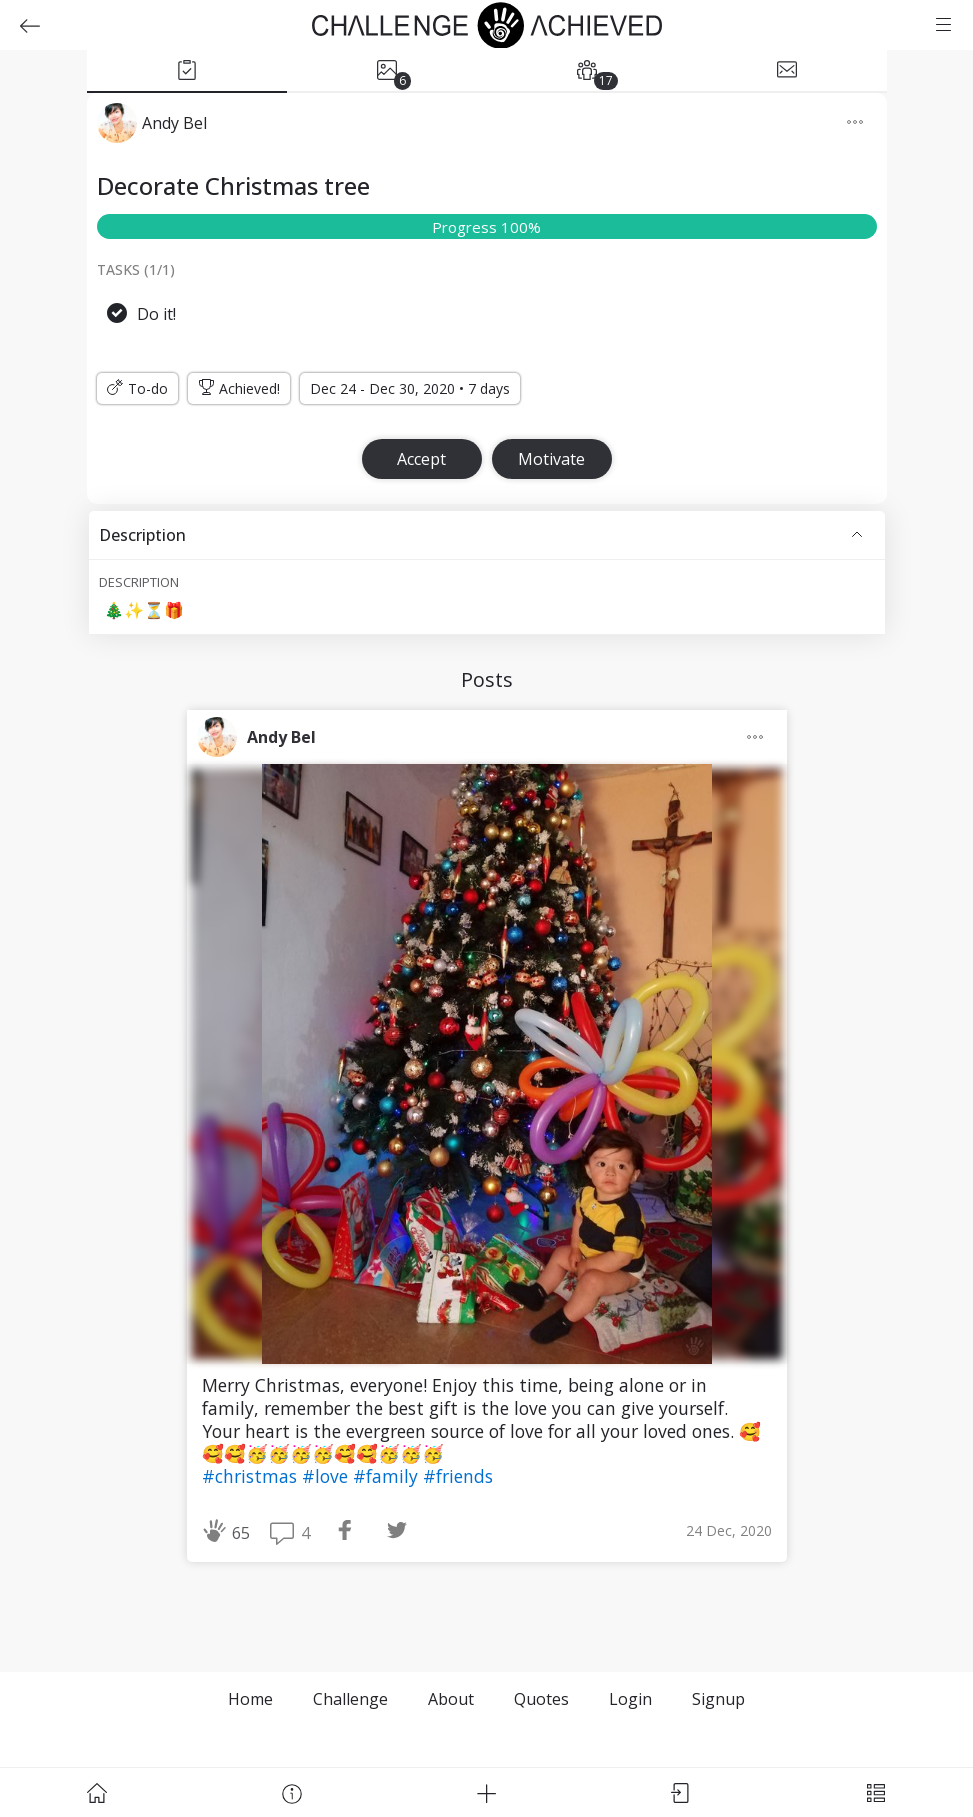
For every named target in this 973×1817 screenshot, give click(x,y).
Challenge (350, 1699)
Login (630, 1699)
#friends (458, 1476)
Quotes (541, 1699)
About (451, 1699)
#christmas (252, 1476)
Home (250, 1699)
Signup (718, 1699)
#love (327, 1476)
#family (388, 1476)
